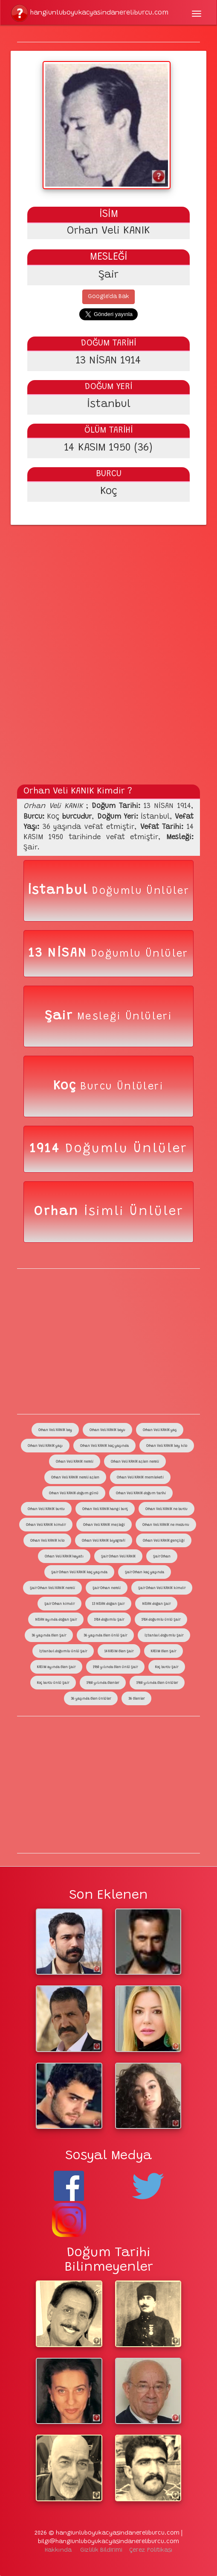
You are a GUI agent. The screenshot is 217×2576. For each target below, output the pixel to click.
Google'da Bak (108, 297)
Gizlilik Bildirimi (101, 2550)
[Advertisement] (108, 587)
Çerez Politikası (151, 2550)
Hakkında (58, 2550)
